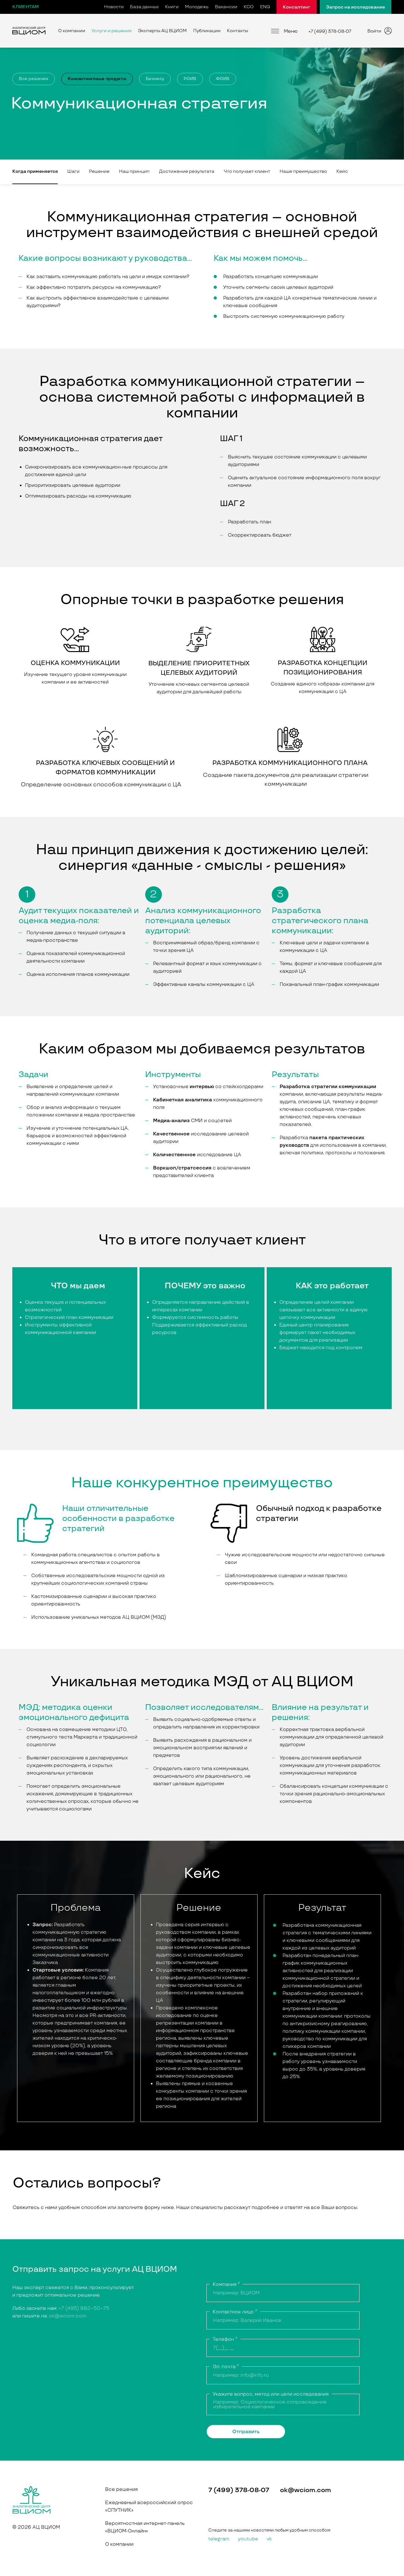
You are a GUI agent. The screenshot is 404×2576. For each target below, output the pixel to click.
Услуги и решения (112, 30)
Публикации (207, 30)
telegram (218, 2539)
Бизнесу (155, 78)
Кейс (342, 171)
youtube (248, 2539)
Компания (226, 2285)
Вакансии (226, 6)
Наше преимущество (303, 171)
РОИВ (190, 78)
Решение (99, 171)
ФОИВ (222, 78)
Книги (172, 6)
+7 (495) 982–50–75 (84, 2308)
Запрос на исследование (355, 7)
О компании (71, 30)
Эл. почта (226, 2367)
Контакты (237, 30)
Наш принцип (134, 171)
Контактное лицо (235, 2312)
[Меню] (275, 30)
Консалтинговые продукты (97, 78)
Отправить (245, 2432)
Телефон (225, 2339)
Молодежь (197, 6)
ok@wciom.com (67, 2316)
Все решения (33, 78)
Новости (114, 6)
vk (269, 2539)
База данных (144, 6)
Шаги (73, 171)
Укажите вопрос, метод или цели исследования (271, 2394)
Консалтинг (296, 7)
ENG (265, 6)
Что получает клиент (247, 171)
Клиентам (25, 7)
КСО (249, 6)
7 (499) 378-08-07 (238, 2490)
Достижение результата (186, 171)
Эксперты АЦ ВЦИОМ (162, 30)
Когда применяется (35, 171)
